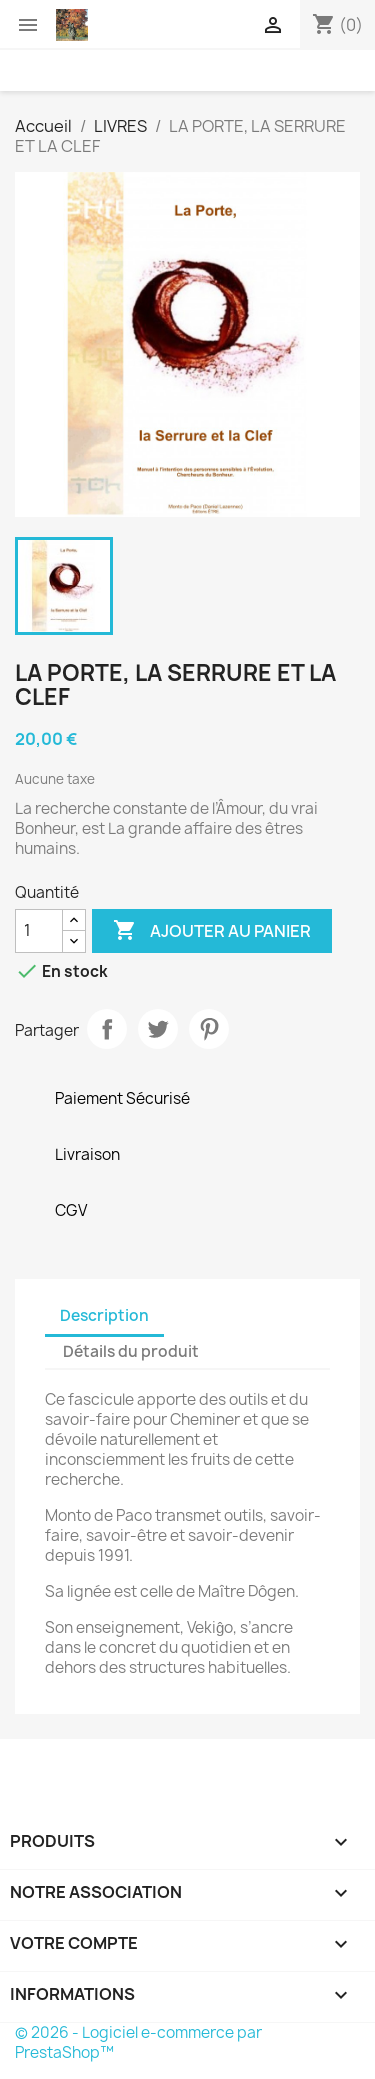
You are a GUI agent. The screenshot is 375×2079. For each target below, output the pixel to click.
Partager (107, 1029)
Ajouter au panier (212, 931)
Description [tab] (104, 1315)
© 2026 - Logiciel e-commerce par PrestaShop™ (138, 2042)
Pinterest (209, 1029)
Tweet (158, 1029)
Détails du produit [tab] (131, 1351)
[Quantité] (39, 931)
